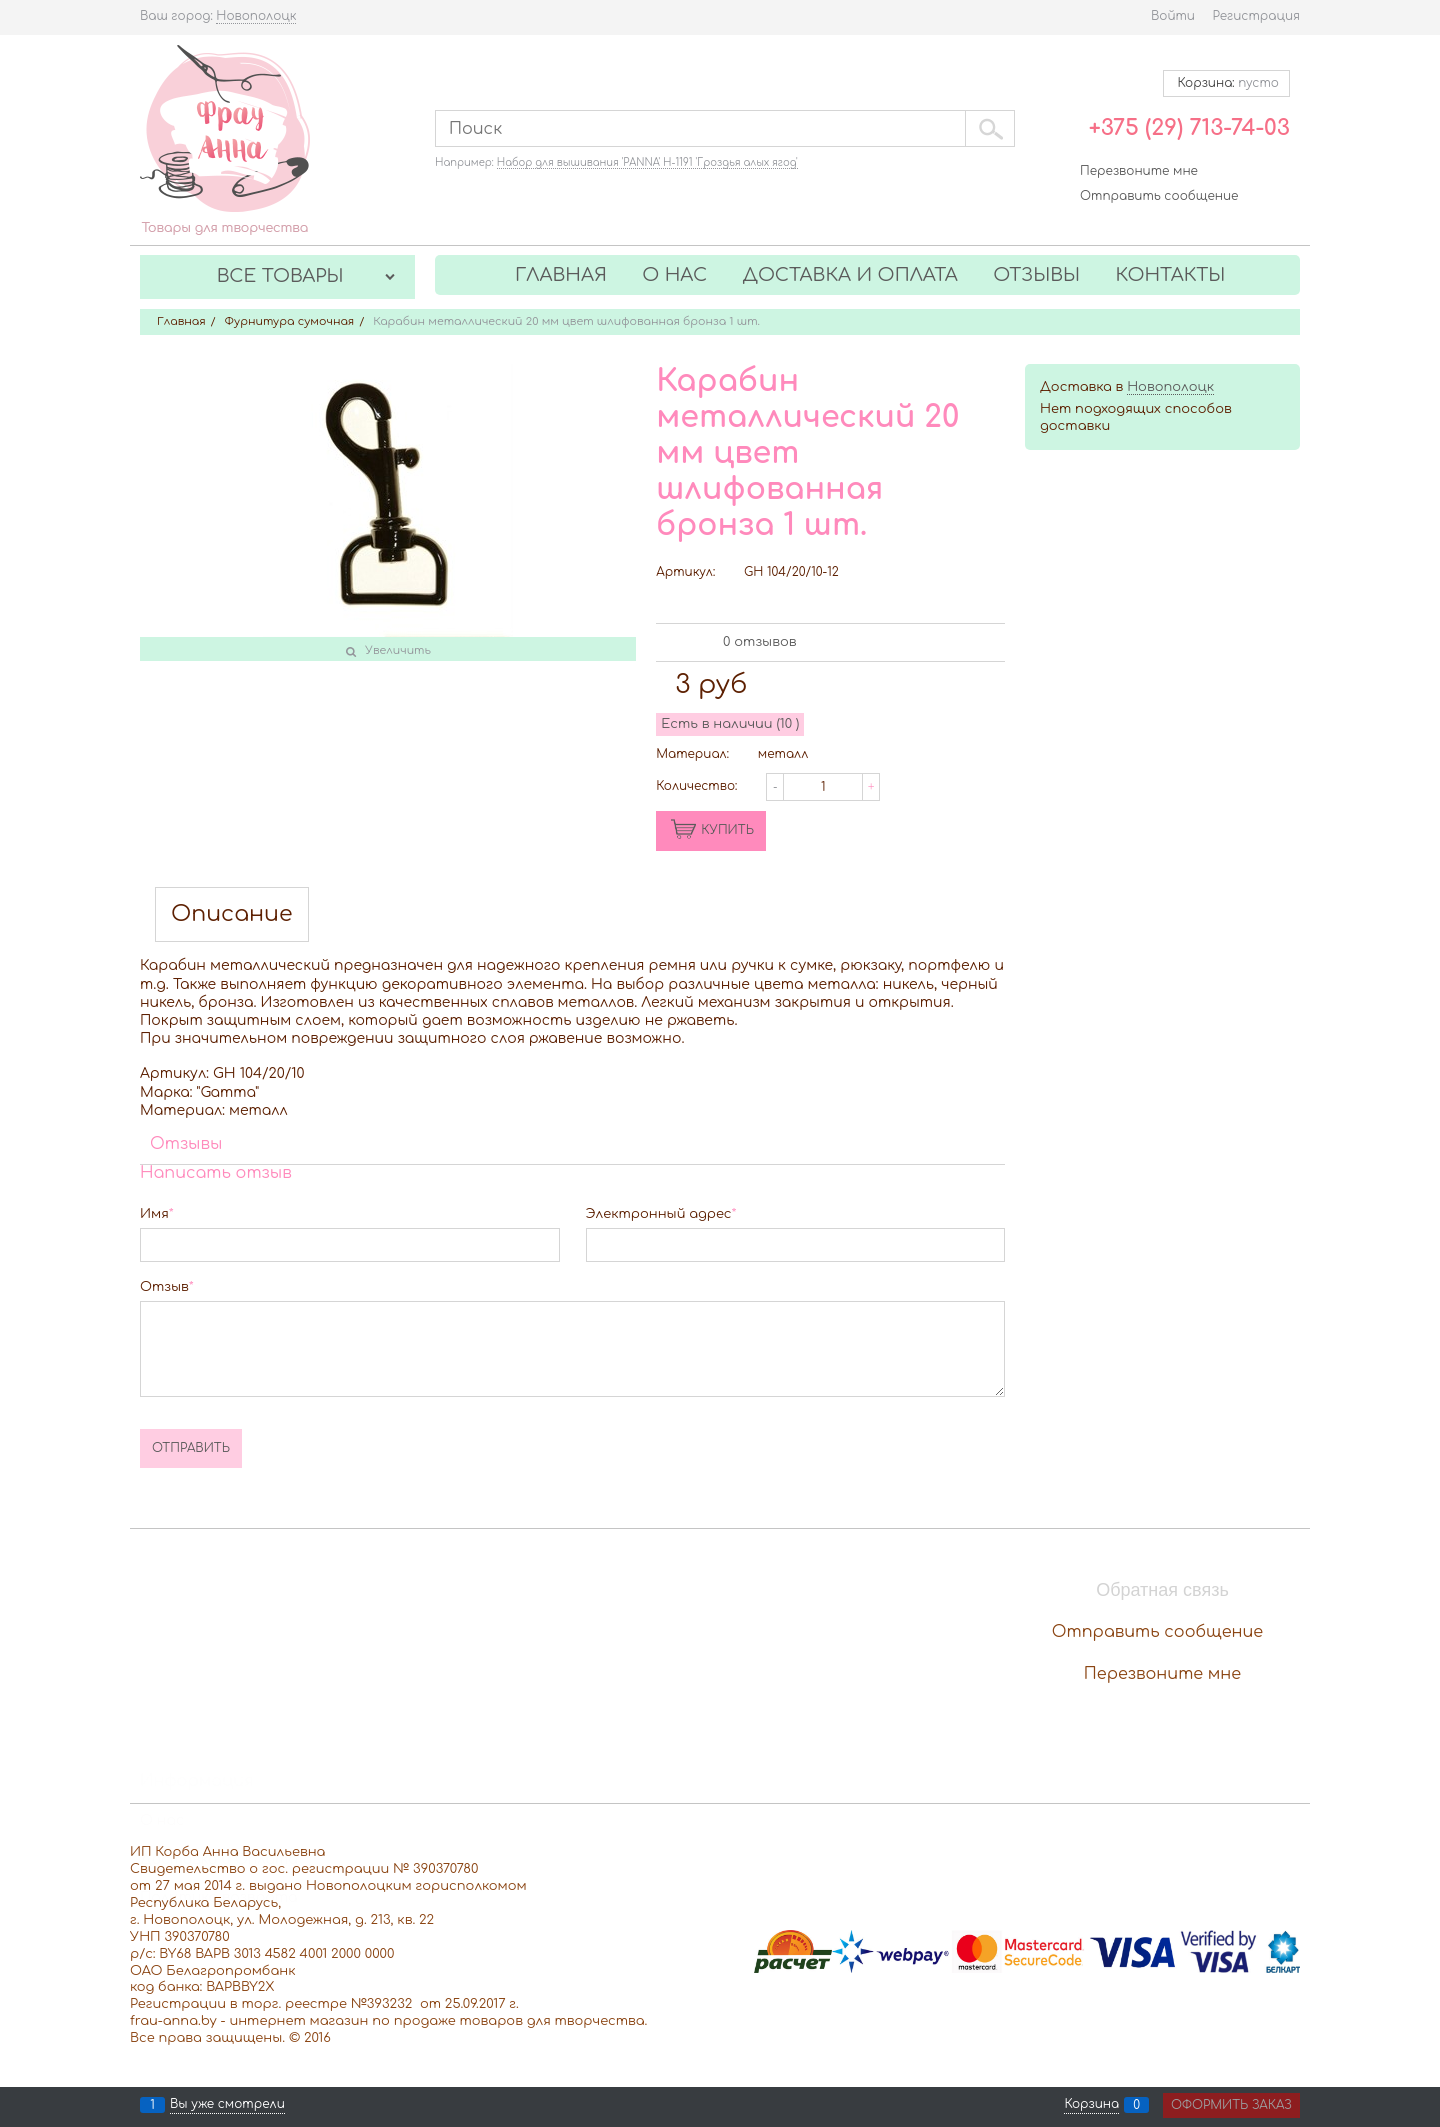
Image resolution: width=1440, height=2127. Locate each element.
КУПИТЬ (727, 830)
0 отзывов (759, 642)
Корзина (1091, 2105)
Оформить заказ (1231, 2105)
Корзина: (1226, 83)
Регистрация (1256, 16)
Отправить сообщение (1159, 196)
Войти (1173, 16)
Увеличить (398, 650)
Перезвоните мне (1139, 171)
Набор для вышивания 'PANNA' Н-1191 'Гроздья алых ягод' (647, 162)
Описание (232, 914)
